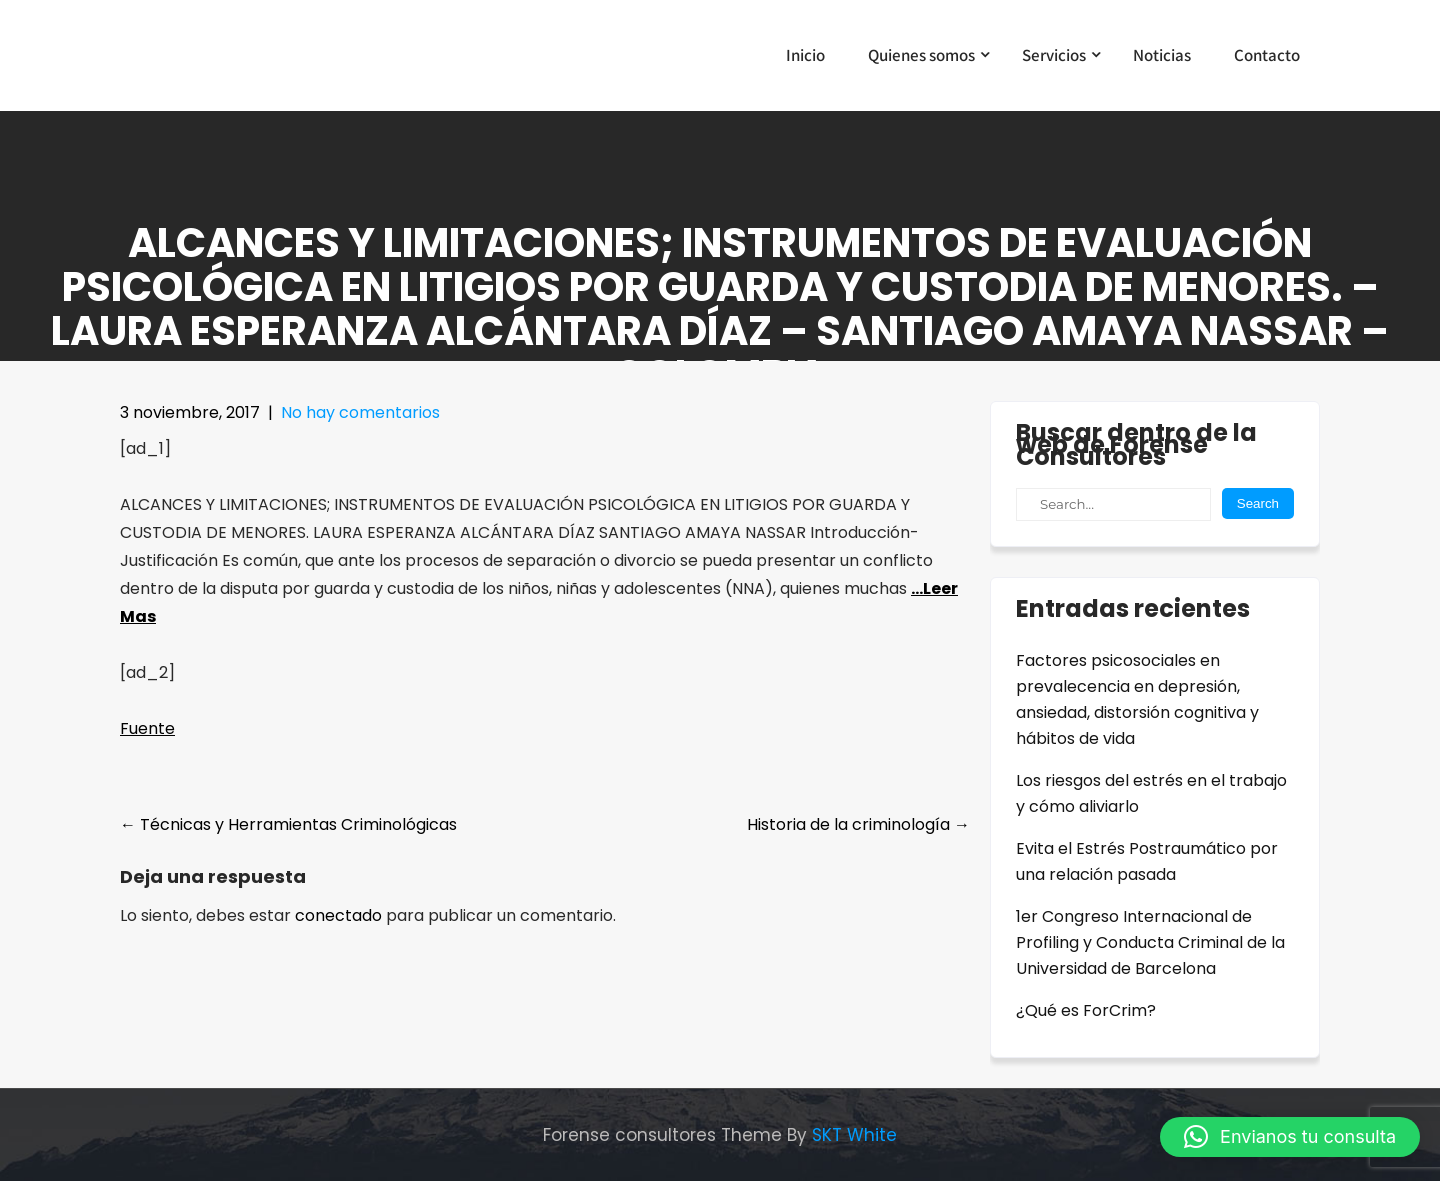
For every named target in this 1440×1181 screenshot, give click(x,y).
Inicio (805, 55)
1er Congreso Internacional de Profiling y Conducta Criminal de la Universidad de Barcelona (1150, 942)
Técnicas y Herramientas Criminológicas (288, 824)
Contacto (1267, 55)
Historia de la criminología (858, 824)
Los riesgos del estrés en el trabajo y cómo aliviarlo (1151, 793)
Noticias (1162, 55)
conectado (338, 915)
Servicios (1054, 55)
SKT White (854, 1135)
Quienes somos (921, 55)
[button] (1290, 1137)
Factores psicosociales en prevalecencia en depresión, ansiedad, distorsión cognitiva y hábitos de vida (1137, 699)
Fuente (147, 728)
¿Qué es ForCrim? (1086, 1010)
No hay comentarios (360, 412)
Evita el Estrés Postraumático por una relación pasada (1147, 861)
